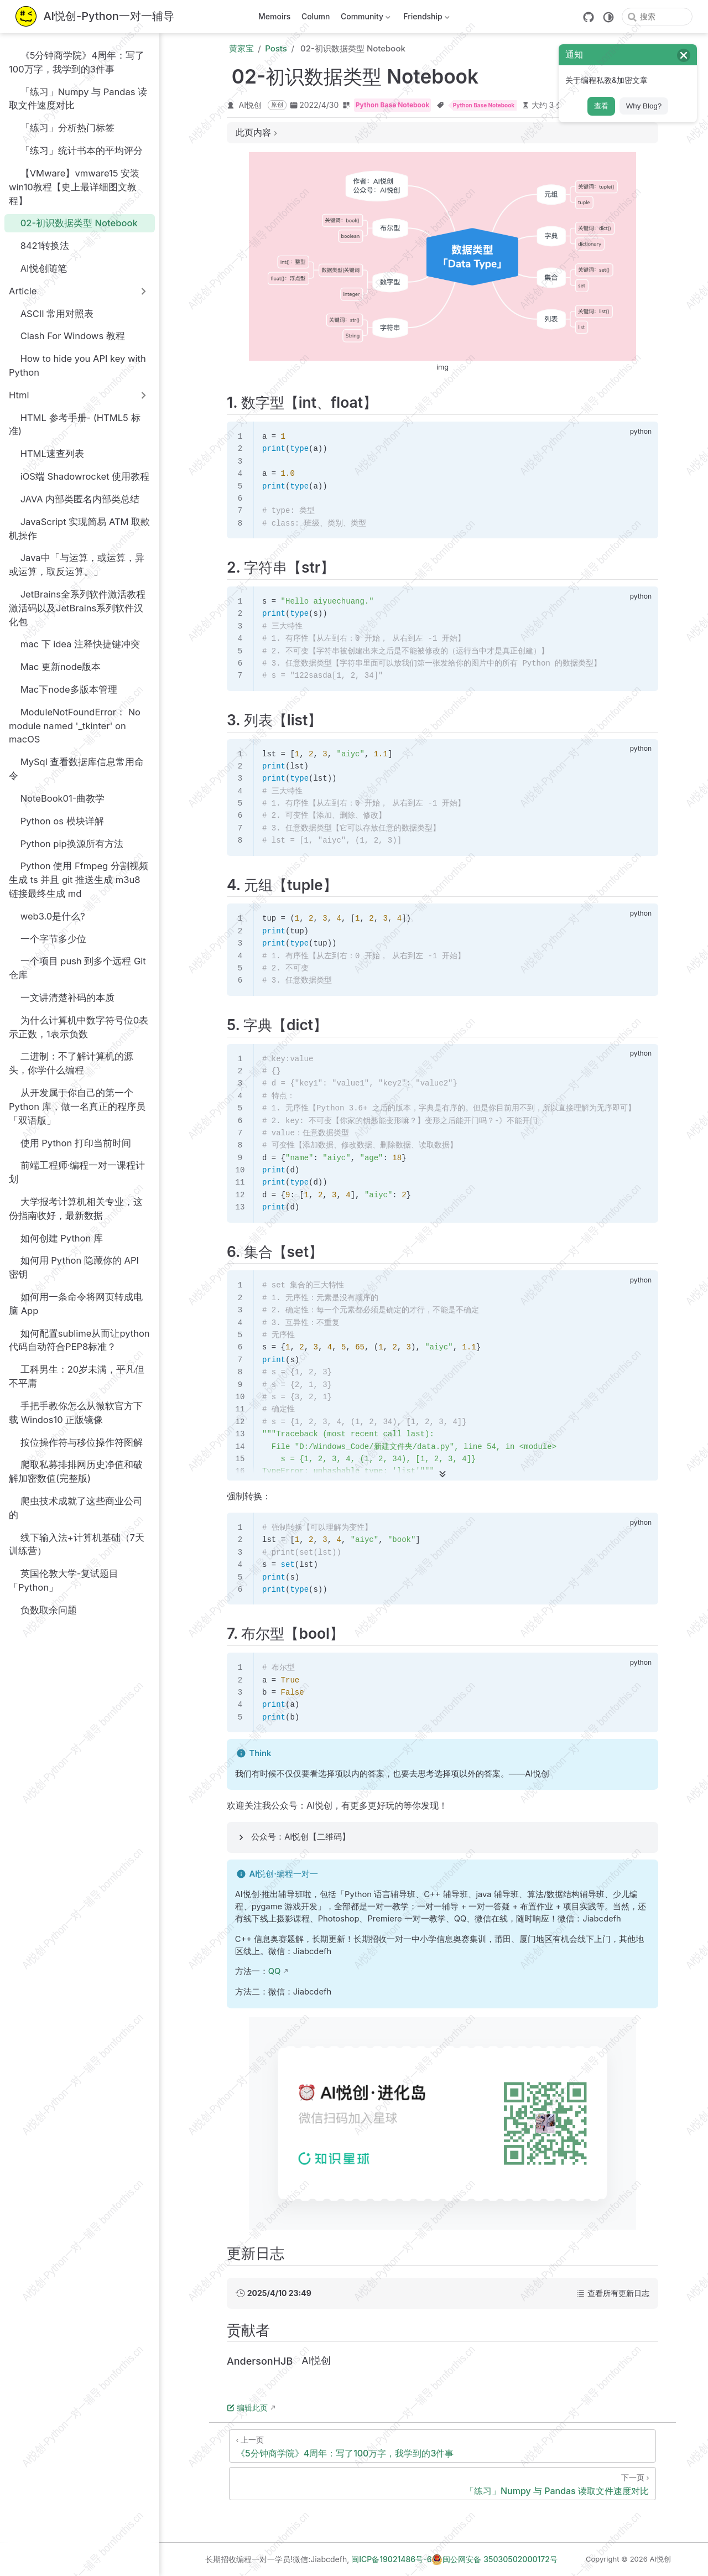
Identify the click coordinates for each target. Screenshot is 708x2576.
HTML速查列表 (46, 454)
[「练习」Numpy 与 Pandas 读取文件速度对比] (442, 2483)
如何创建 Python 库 (56, 1238)
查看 (601, 106)
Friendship (425, 18)
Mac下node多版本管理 (63, 689)
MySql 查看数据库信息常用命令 (76, 768)
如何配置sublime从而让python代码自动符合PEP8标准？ (79, 1339)
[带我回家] (94, 17)
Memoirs (274, 16)
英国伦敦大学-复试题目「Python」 (63, 1580)
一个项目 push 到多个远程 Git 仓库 (77, 967)
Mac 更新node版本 (55, 667)
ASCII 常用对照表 (51, 313)
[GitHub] (588, 17)
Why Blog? (644, 106)
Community (364, 18)
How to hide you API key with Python (77, 365)
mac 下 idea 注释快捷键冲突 (74, 644)
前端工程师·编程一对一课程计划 (77, 1172)
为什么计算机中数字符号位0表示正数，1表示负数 (78, 1026)
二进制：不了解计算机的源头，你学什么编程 (71, 1063)
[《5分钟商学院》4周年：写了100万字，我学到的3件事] (442, 2446)
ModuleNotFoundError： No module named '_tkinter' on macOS (74, 725)
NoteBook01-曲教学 (57, 798)
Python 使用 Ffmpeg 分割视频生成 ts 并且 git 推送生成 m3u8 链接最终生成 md (78, 879)
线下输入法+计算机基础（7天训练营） (76, 1543)
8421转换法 (39, 246)
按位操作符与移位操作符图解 (76, 1442)
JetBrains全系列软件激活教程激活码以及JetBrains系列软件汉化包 (77, 607)
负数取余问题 (43, 1610)
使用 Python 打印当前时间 (70, 1143)
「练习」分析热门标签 (61, 128)
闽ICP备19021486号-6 (391, 2559)
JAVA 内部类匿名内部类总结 (74, 499)
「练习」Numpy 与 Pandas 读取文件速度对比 (78, 98)
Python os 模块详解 (56, 821)
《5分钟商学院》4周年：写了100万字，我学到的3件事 (76, 61)
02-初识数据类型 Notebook (73, 223)
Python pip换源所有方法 (66, 843)
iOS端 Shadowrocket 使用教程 (79, 476)
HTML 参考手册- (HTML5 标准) (74, 424)
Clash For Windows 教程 (67, 336)
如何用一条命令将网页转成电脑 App (76, 1303)
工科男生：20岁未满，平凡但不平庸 (76, 1376)
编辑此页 (247, 2407)
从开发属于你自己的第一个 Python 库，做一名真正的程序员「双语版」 (77, 1106)
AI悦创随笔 (38, 268)
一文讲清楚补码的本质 (61, 997)
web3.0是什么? (47, 916)
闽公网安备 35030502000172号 (494, 2559)
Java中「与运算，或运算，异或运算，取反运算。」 (76, 564)
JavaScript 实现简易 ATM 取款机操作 (79, 528)
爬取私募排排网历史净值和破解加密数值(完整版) (76, 1471)
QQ (274, 1971)
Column (315, 16)
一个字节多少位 (47, 938)
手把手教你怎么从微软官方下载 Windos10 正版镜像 (76, 1412)
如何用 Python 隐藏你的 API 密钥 (74, 1267)
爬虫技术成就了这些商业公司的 (76, 1507)
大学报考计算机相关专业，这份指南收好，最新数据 (76, 1208)
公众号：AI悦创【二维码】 (300, 1837)
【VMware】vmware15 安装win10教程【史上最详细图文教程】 (74, 186)
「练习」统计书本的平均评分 (76, 151)
